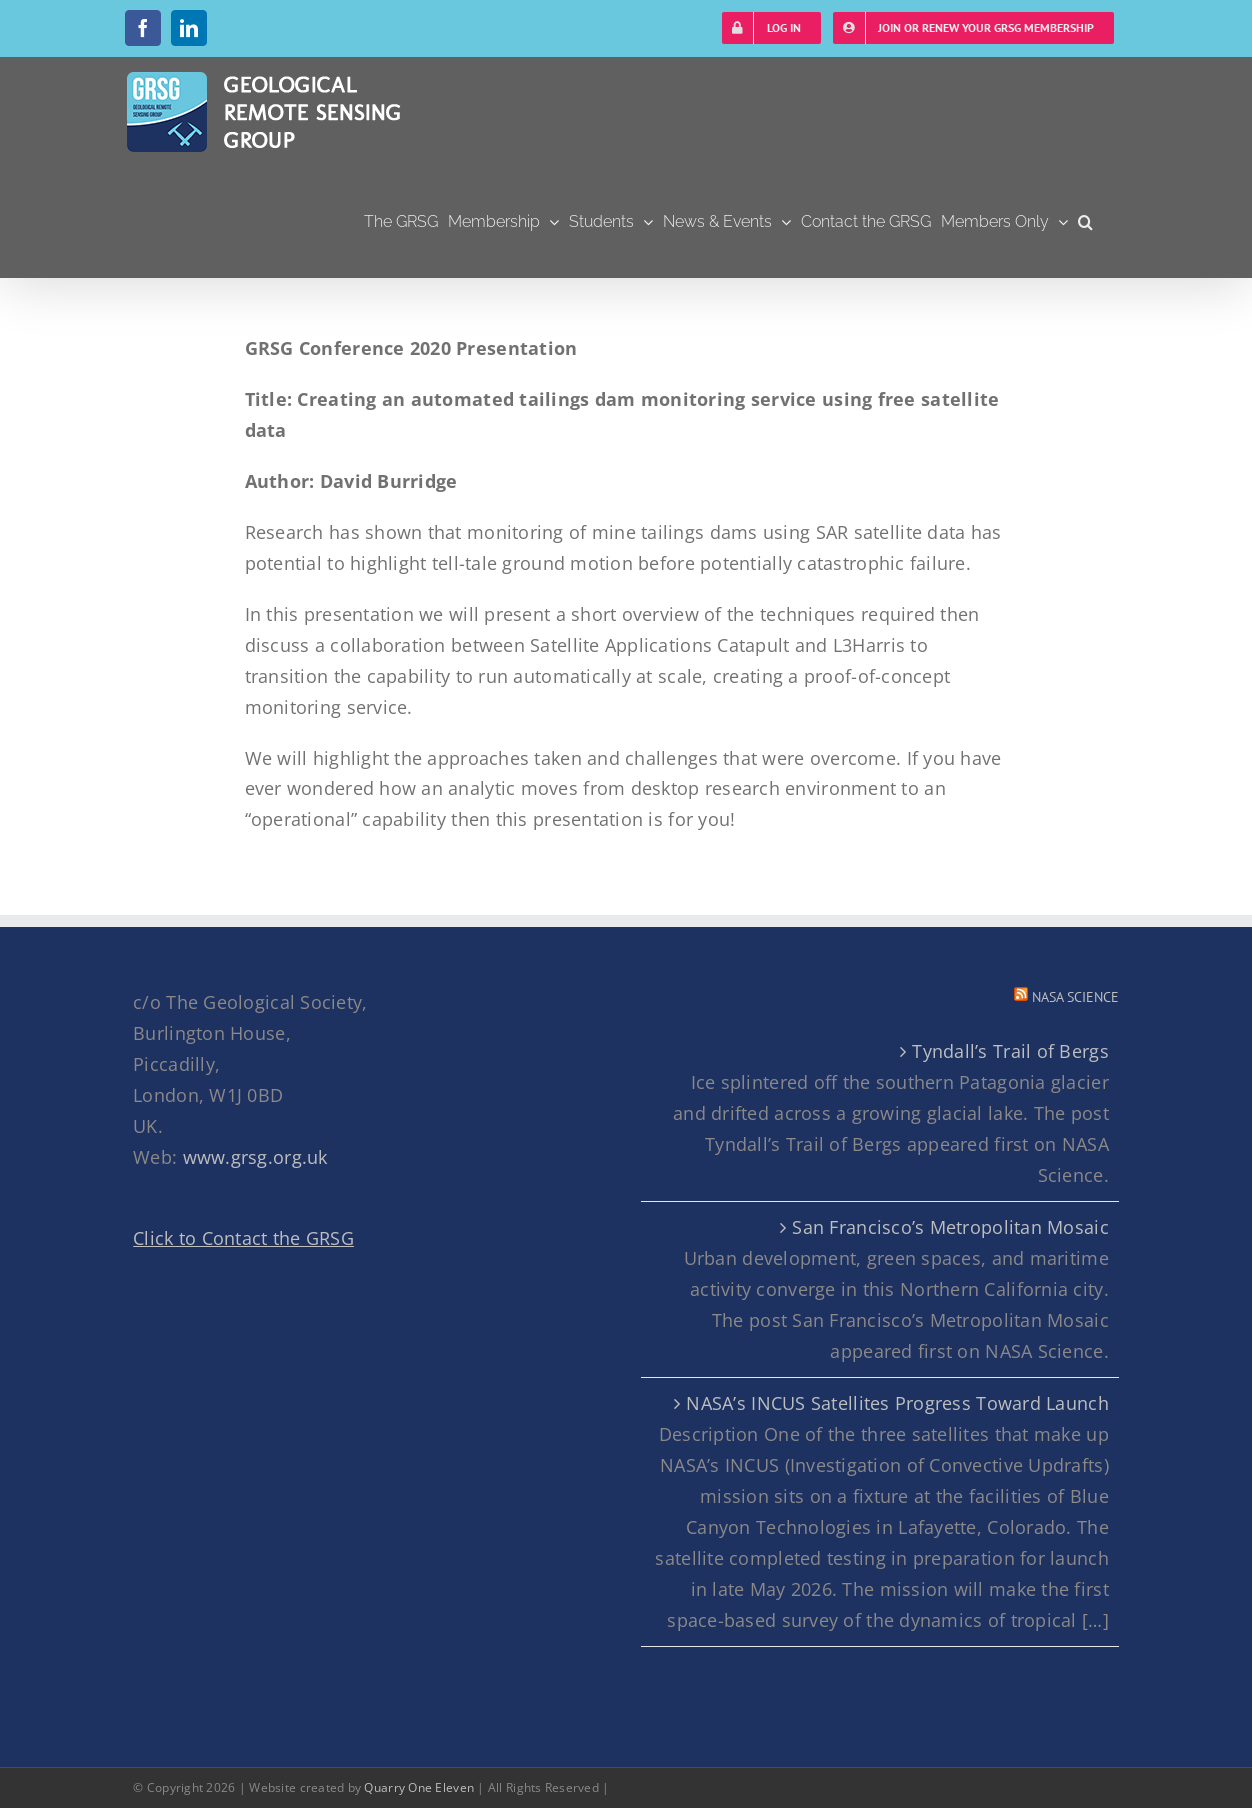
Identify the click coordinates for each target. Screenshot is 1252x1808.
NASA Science (1075, 997)
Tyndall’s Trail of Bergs (1010, 1051)
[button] (1085, 222)
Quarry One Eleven (419, 1787)
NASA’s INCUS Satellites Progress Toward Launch (897, 1403)
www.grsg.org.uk (255, 1157)
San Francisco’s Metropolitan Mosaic (950, 1227)
